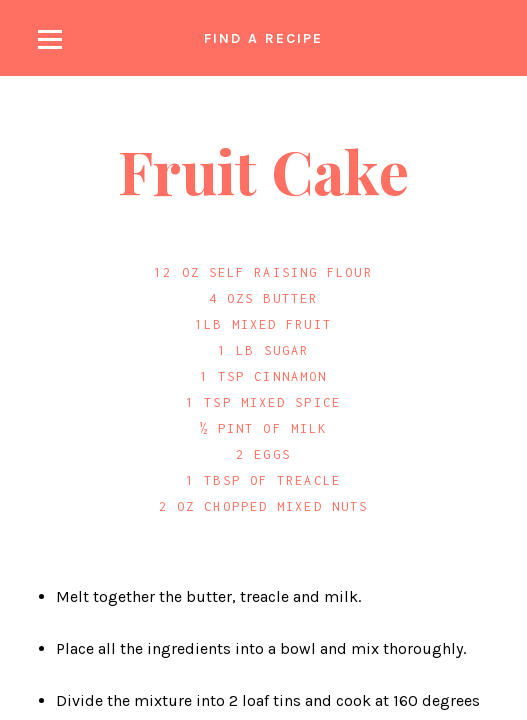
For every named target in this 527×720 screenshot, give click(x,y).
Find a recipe (263, 38)
